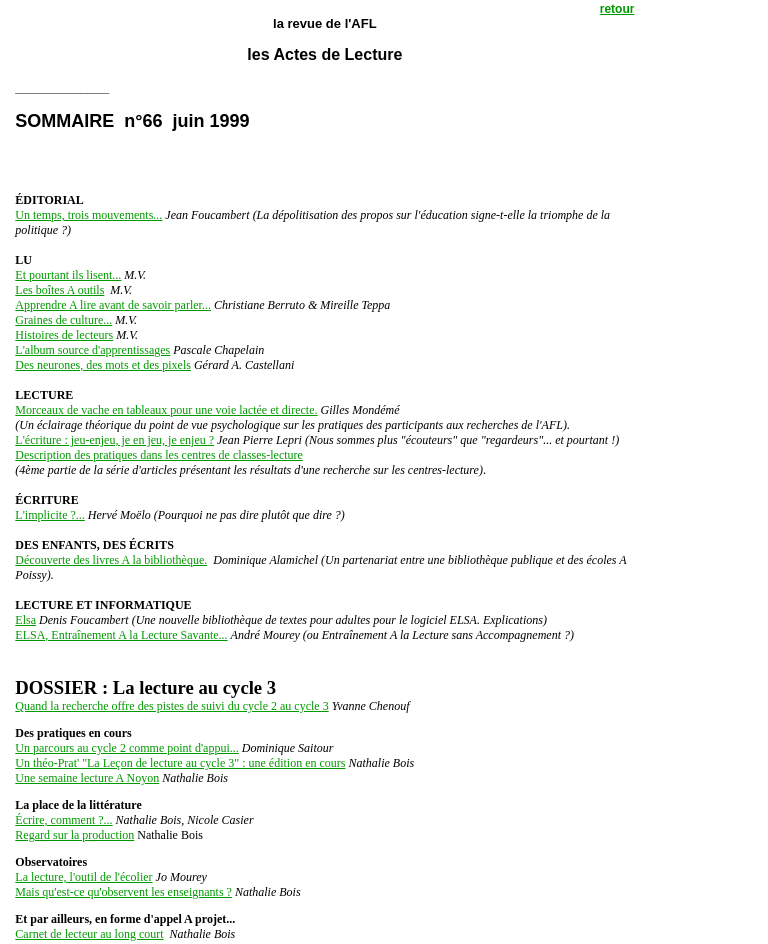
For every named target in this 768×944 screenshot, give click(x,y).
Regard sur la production (74, 835)
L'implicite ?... (49, 515)
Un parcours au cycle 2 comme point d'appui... (126, 748)
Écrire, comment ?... (63, 820)
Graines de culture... (63, 320)
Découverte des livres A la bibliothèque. (111, 560)
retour (617, 9)
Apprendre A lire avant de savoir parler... (113, 305)
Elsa (25, 620)
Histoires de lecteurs (64, 335)
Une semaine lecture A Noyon (87, 778)
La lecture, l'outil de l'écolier (83, 877)
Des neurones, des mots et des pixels (103, 365)
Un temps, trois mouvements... (88, 215)
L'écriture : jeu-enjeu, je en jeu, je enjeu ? (114, 440)
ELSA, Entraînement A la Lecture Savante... (121, 635)
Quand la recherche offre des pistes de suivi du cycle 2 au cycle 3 (171, 706)
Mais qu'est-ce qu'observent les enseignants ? (123, 892)
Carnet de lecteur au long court (89, 934)
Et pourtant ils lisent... (68, 275)
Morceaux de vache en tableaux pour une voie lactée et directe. (166, 410)
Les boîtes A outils (59, 290)
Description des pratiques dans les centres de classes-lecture (159, 455)
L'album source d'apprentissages (92, 350)
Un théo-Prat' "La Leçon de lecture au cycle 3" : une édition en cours (180, 763)
